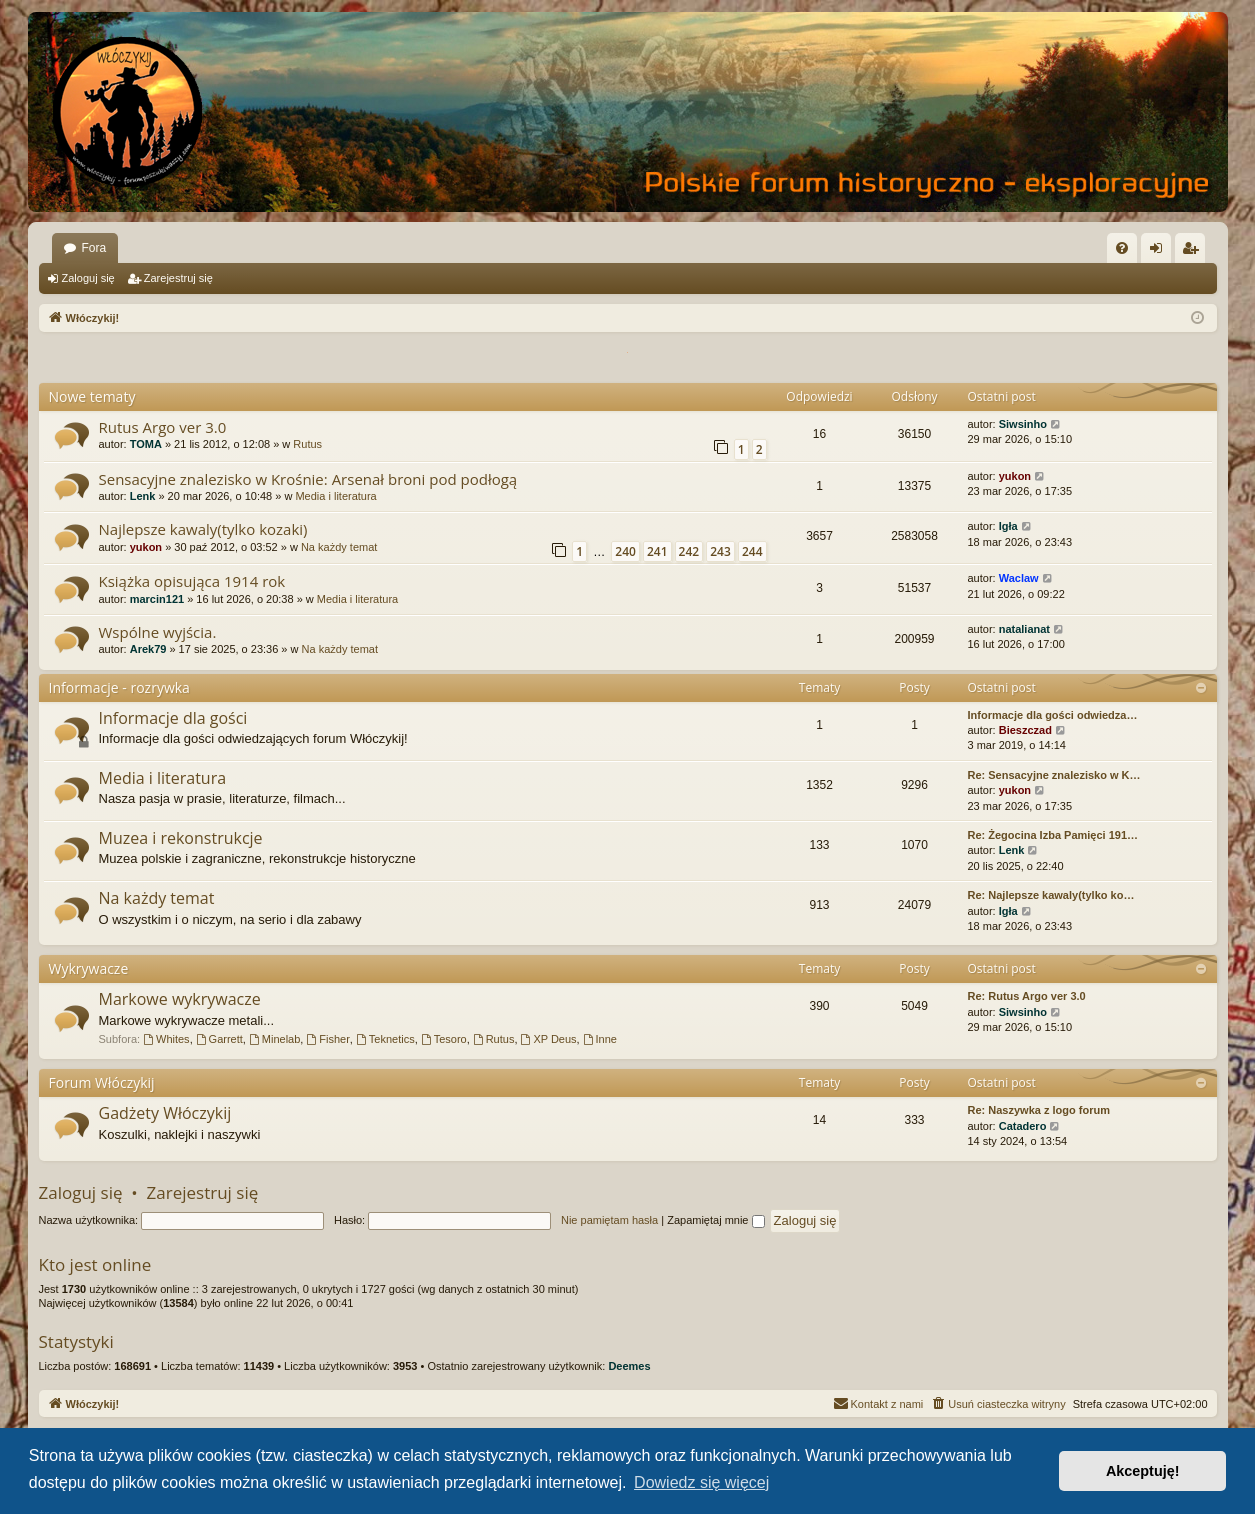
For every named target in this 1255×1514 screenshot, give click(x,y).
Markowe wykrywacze (180, 999)
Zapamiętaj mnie (715, 1220)
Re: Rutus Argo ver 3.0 (1027, 996)
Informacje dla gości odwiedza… (1053, 715)
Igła (1008, 526)
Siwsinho (1023, 424)
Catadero (1023, 1126)
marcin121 (157, 599)
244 (752, 551)
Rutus (307, 444)
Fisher (327, 1039)
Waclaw (1019, 578)
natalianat (1024, 629)
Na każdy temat (339, 547)
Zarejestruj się (178, 278)
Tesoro (444, 1039)
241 (657, 551)
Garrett (219, 1039)
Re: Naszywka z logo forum (1039, 1110)
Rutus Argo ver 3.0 (163, 427)
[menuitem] (1122, 248)
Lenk (143, 496)
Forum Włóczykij (102, 1082)
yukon (1015, 476)
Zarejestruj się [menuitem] (1194, 252)
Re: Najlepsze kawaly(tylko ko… (1051, 895)
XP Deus (549, 1039)
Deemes (629, 1366)
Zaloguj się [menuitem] (1159, 252)
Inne (600, 1039)
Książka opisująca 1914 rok (192, 581)
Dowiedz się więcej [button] (701, 1482)
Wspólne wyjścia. (158, 632)
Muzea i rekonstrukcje (181, 838)
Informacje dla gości (173, 718)
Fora (94, 248)
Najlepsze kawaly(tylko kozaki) (203, 529)
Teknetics (385, 1039)
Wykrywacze (89, 968)
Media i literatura (335, 496)
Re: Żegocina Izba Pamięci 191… (1053, 835)
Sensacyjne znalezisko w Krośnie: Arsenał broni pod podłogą (308, 479)
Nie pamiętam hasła (609, 1220)
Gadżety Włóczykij (165, 1113)
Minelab (274, 1039)
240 (625, 551)
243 (720, 551)
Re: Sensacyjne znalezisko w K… (1054, 775)
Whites (166, 1039)
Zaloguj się (88, 278)
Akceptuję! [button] (1143, 1471)
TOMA (146, 444)
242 (689, 551)
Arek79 (148, 649)
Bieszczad (1025, 730)
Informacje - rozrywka (119, 687)
